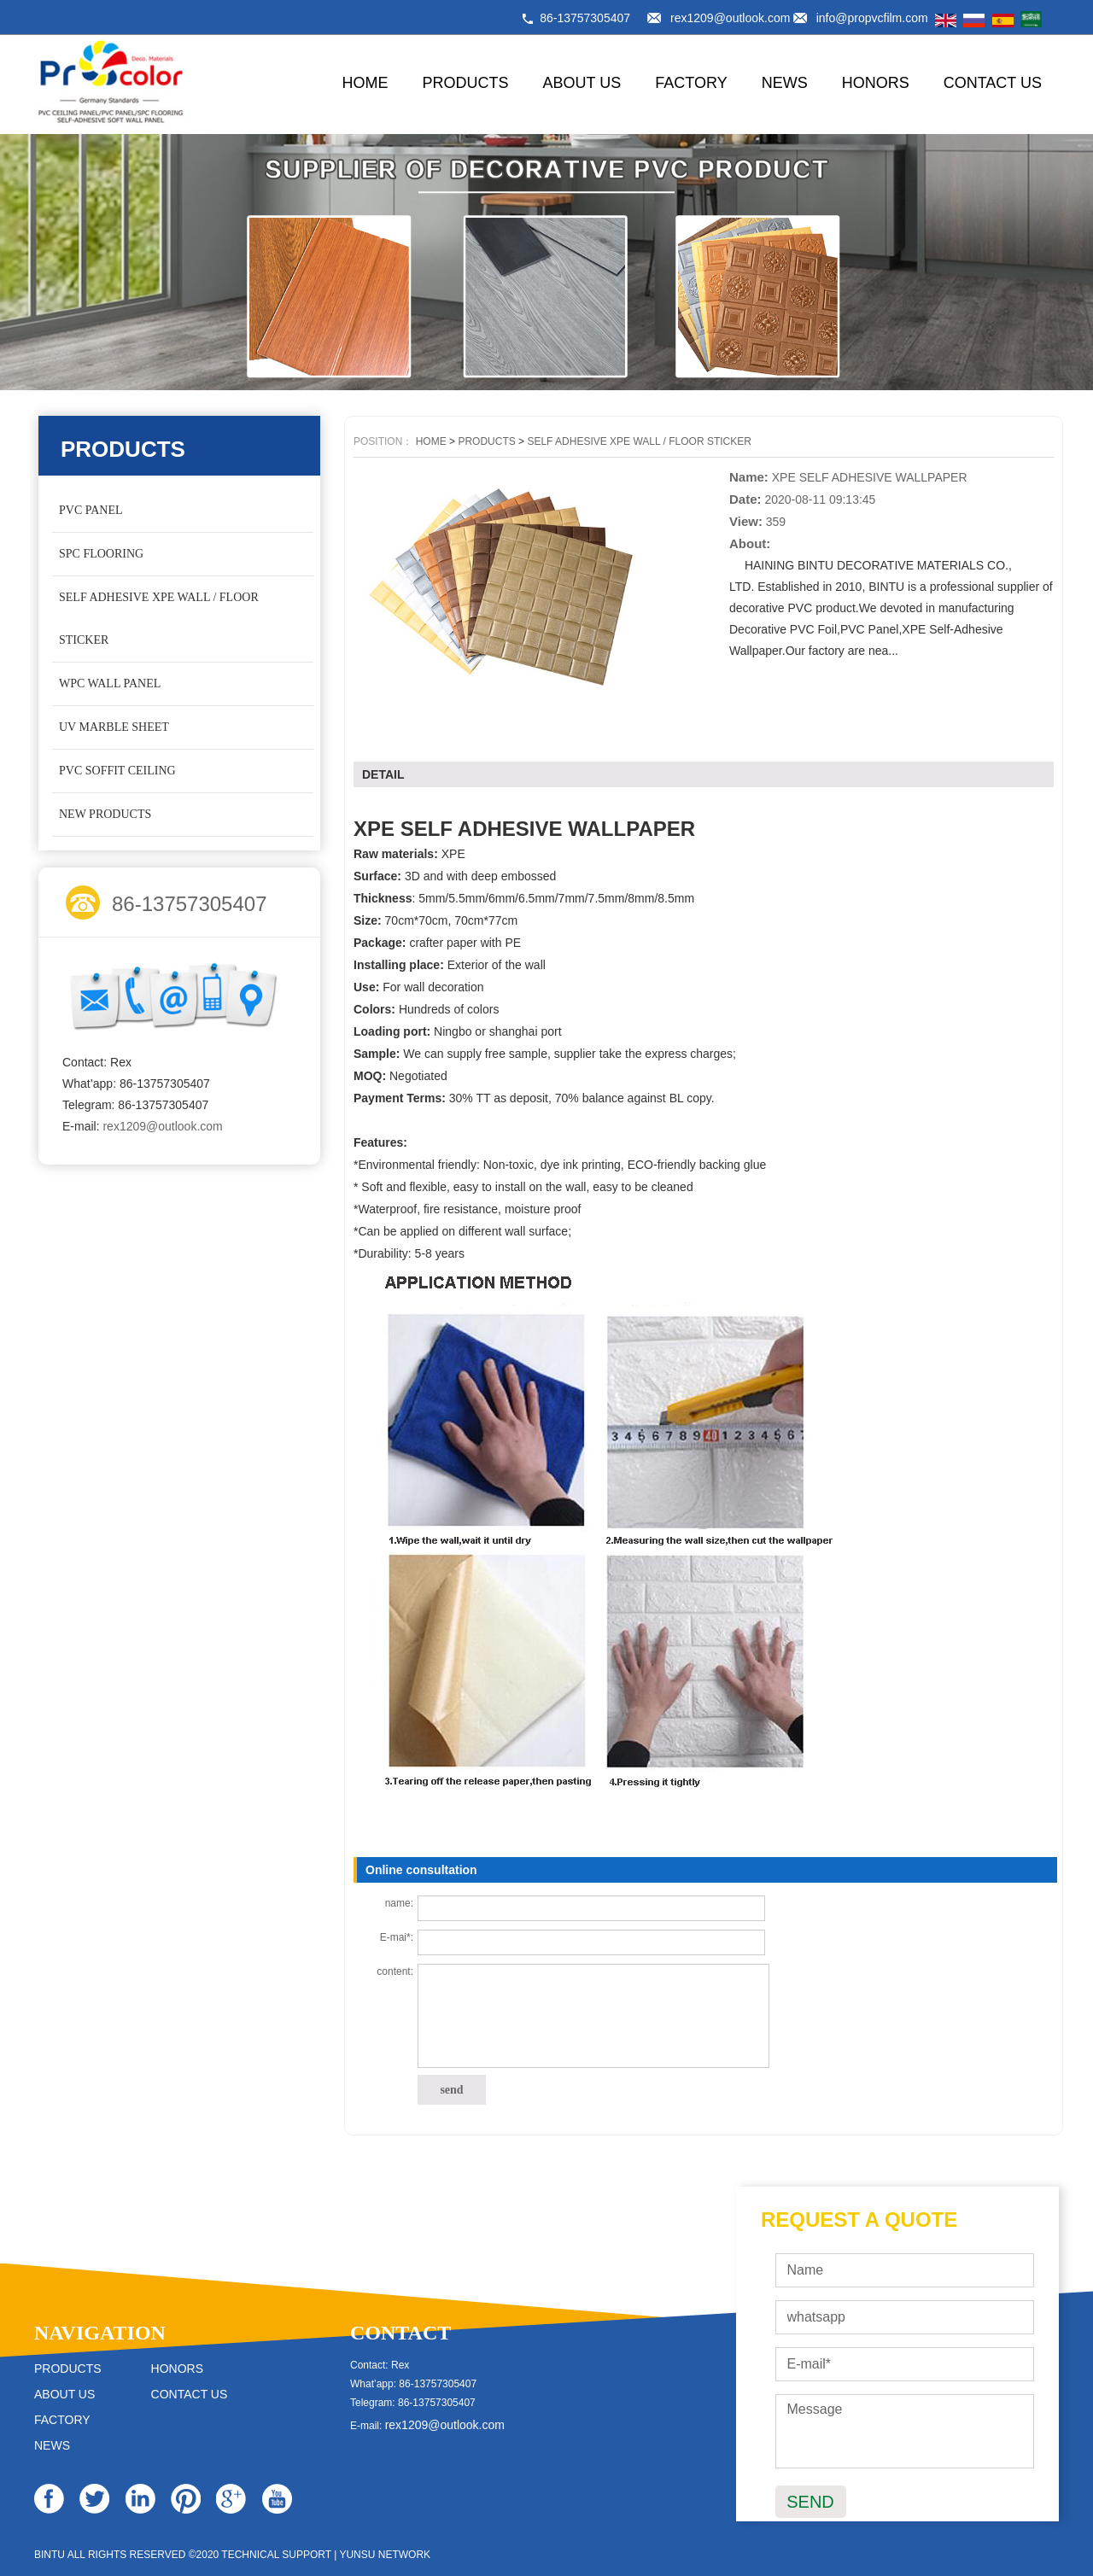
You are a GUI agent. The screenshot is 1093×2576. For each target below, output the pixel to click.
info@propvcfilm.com (872, 18)
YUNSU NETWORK (384, 2555)
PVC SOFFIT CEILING (117, 770)
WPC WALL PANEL (110, 683)
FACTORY (691, 82)
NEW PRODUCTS (105, 814)
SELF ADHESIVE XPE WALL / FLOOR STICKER (159, 618)
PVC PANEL (91, 510)
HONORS (875, 82)
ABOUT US (582, 82)
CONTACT (400, 2333)
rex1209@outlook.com (730, 18)
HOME (365, 82)
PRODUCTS (466, 82)
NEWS (785, 82)
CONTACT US (993, 82)
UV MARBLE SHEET (114, 727)
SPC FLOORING (101, 553)
